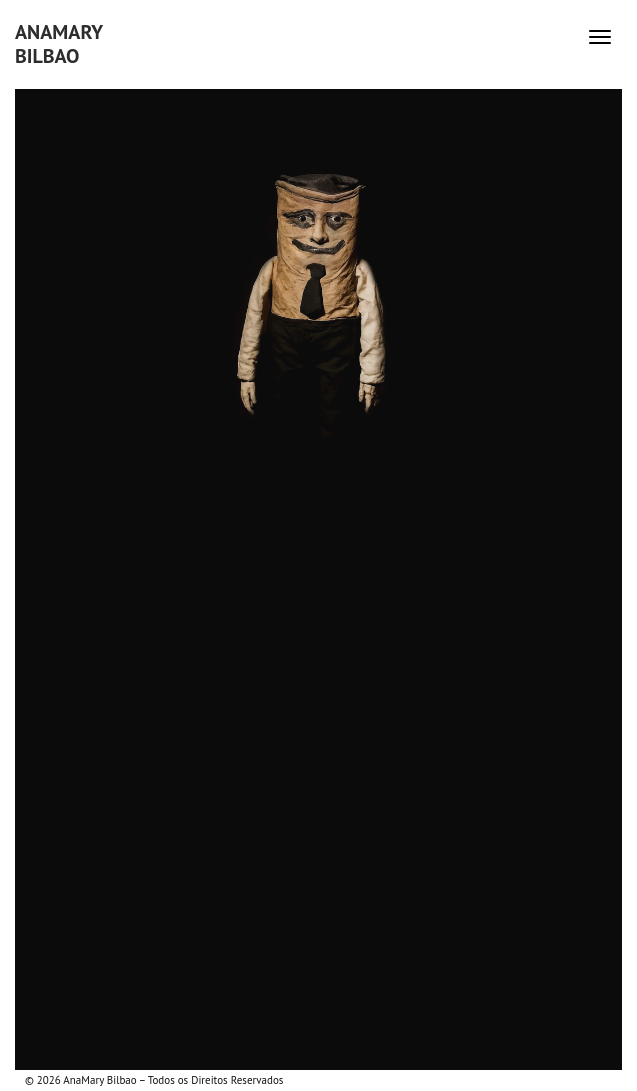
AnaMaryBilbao (59, 44)
